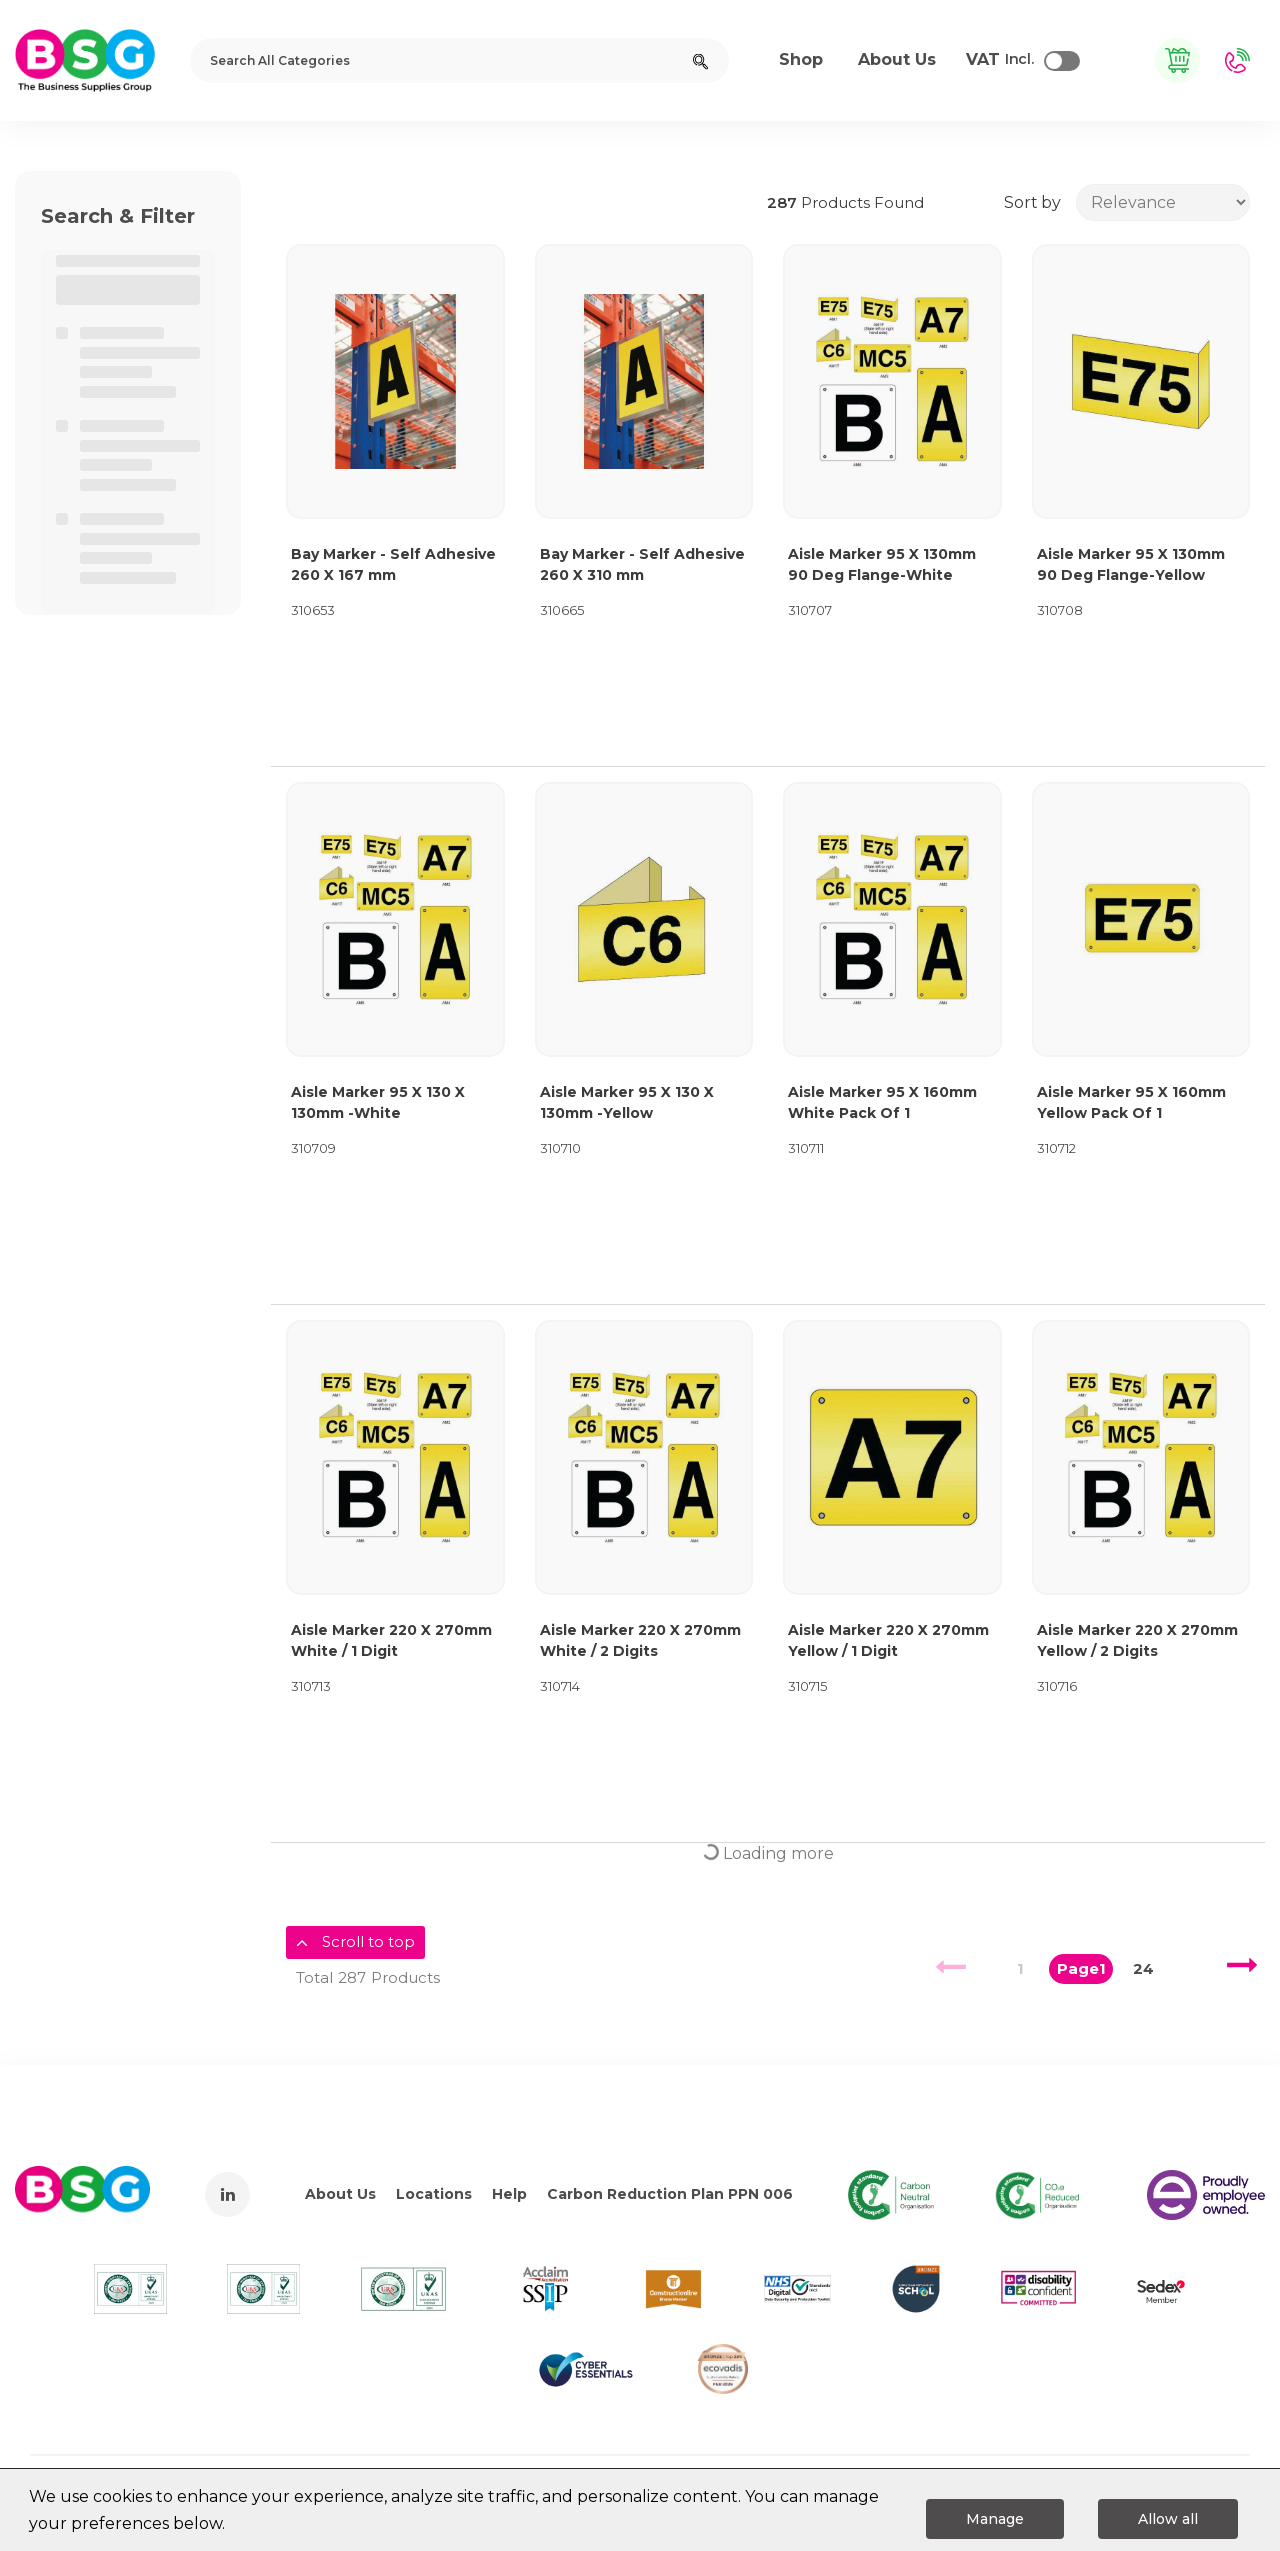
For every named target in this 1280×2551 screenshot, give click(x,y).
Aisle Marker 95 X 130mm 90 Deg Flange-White (882, 564)
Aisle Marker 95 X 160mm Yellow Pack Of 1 (1131, 1102)
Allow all (1168, 2519)
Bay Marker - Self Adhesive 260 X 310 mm (642, 564)
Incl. (1000, 60)
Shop (801, 59)
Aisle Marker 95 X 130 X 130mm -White (378, 1102)
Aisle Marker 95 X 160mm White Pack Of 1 (882, 1102)
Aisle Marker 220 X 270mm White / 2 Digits (640, 1640)
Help (509, 2194)
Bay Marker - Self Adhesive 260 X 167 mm (393, 564)
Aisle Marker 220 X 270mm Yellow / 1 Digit (888, 1640)
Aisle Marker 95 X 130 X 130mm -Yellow (627, 1102)
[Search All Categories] (459, 60)
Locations (434, 2194)
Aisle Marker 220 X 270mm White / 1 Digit (391, 1640)
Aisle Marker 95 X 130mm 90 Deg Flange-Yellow (1131, 564)
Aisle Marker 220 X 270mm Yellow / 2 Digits (1137, 1640)
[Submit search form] (700, 60)
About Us (340, 2194)
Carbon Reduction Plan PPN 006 (670, 2194)
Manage (995, 2519)
